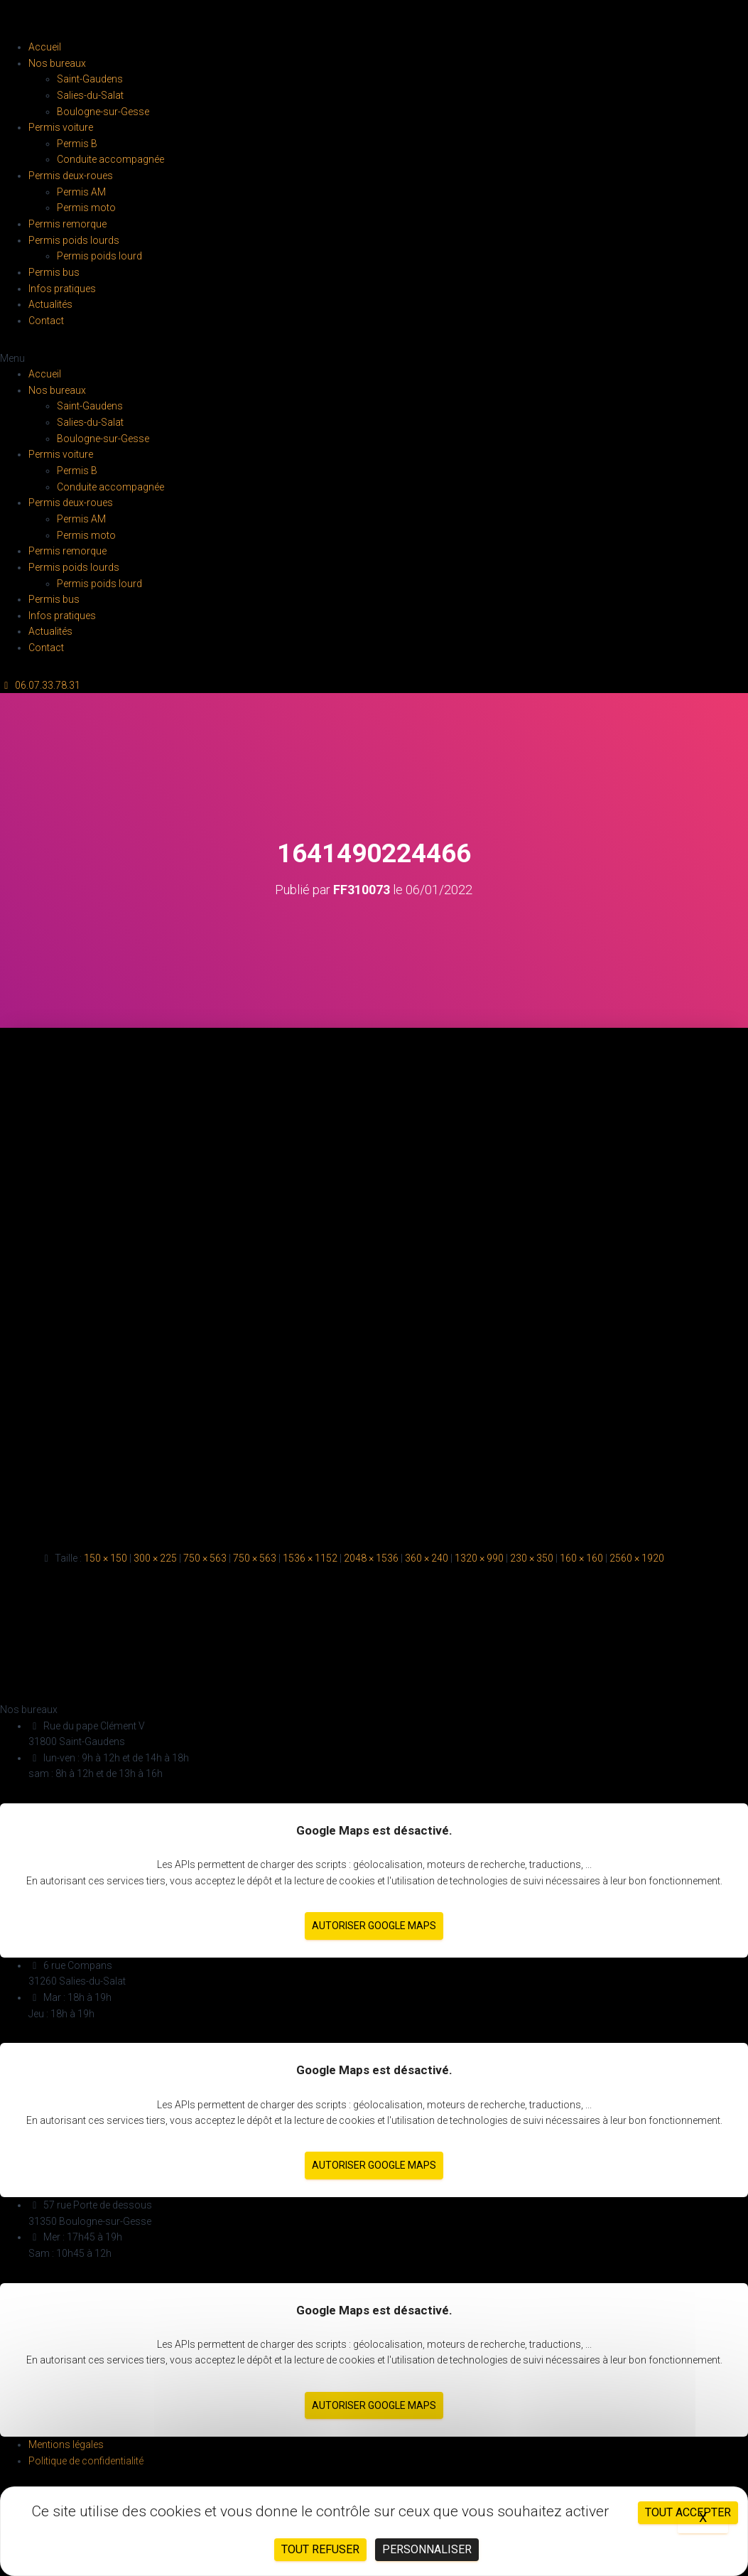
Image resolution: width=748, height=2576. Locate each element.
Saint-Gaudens (90, 79)
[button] (374, 358)
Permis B (77, 143)
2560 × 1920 (636, 1558)
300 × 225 (155, 1558)
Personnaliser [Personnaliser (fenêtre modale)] (427, 2549)
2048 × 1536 (371, 1558)
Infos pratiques (62, 288)
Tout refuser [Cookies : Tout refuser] (320, 2549)
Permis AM (81, 192)
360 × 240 (426, 1558)
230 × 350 (531, 1558)
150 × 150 (105, 1558)
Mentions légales (66, 2444)
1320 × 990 (479, 1558)
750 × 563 (205, 1558)
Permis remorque (67, 224)
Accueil (44, 47)
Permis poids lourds (73, 240)
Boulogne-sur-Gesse (103, 111)
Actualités (50, 304)
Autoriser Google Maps (374, 1925)
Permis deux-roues (70, 175)
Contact (46, 320)
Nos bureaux (57, 63)
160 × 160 (581, 1558)
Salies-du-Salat (90, 95)
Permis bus (54, 272)
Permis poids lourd (99, 256)
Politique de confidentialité (85, 2461)
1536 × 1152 (310, 1558)
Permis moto (86, 207)
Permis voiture (60, 127)
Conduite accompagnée (110, 159)
